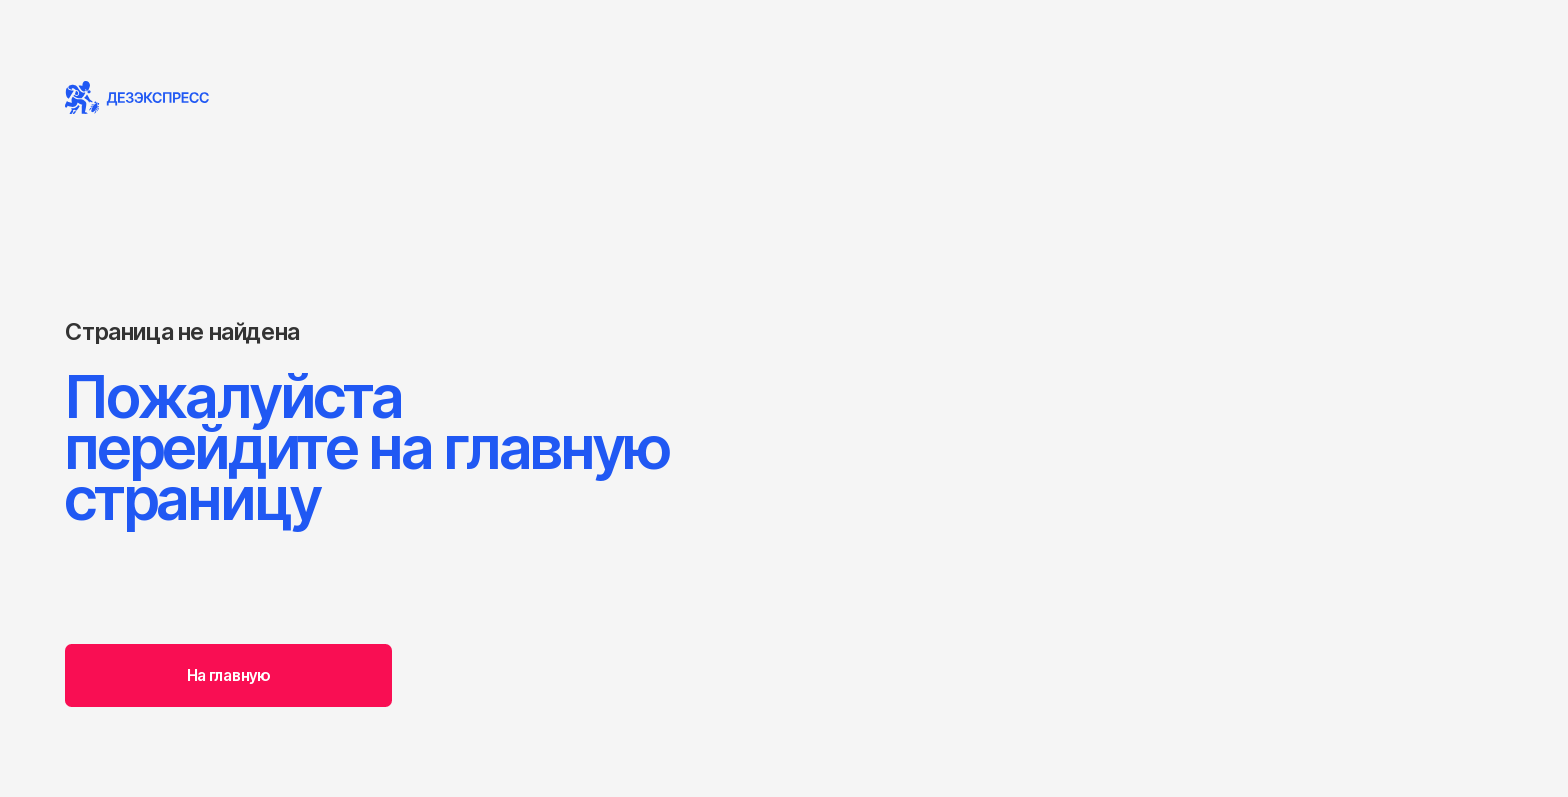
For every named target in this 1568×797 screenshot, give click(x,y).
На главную (229, 675)
